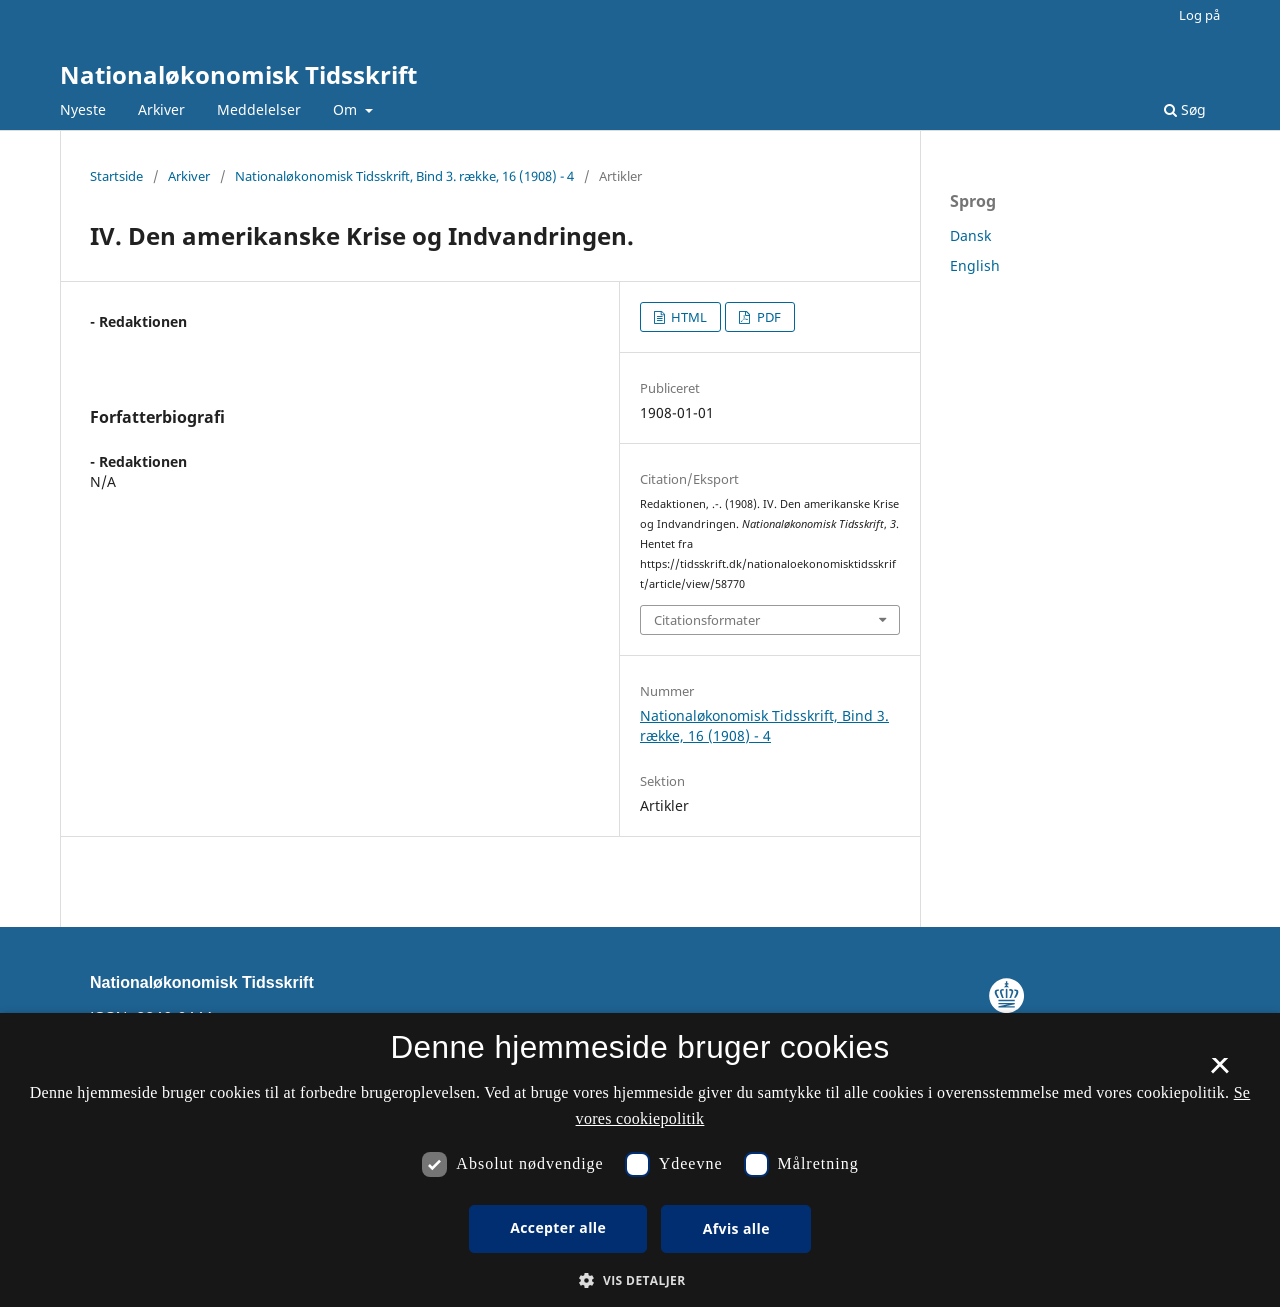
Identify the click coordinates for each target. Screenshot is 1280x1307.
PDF (767, 317)
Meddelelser (259, 109)
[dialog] (640, 1160)
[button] (639, 1280)
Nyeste (83, 109)
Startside (116, 176)
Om (347, 109)
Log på (1199, 15)
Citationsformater (707, 620)
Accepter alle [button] (558, 1227)
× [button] (1219, 1072)
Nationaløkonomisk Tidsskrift (238, 74)
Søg (1185, 109)
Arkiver (161, 109)
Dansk (970, 235)
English (975, 265)
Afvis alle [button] (736, 1228)
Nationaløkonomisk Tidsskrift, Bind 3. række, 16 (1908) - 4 (404, 176)
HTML (687, 317)
